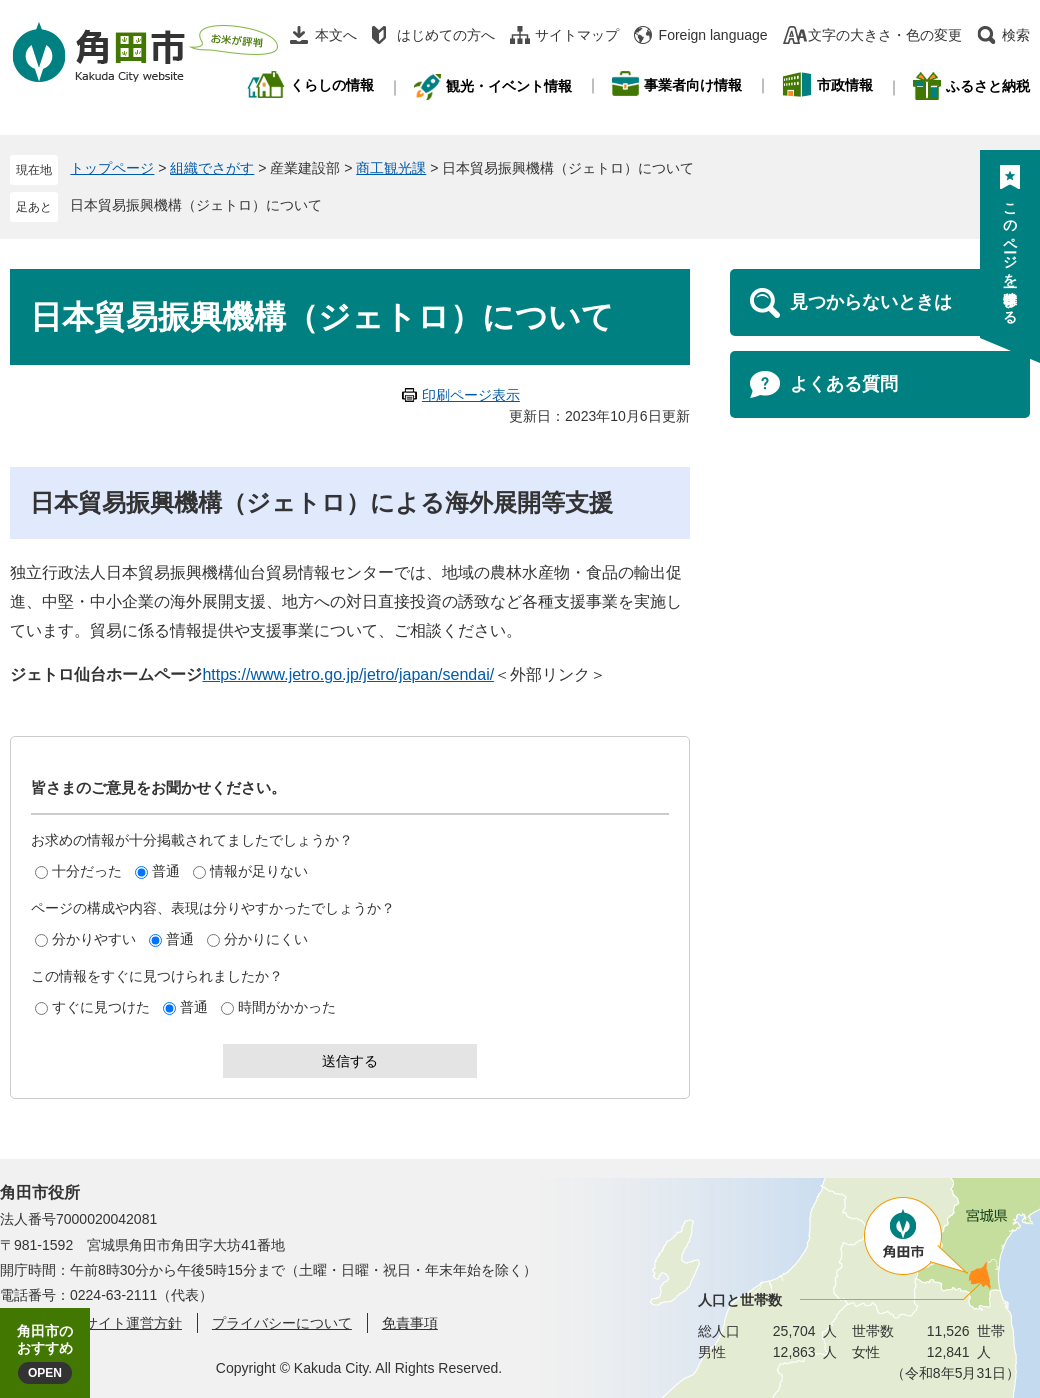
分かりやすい (94, 939)
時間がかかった (287, 1007)
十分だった (87, 871)
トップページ (112, 168)
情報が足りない (259, 871)
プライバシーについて (282, 1323)
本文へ (336, 35)
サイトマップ (577, 35)
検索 (1016, 35)
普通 (166, 871)
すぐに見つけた (101, 1007)
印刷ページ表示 (471, 395)
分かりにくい (266, 939)
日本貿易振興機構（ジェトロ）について (196, 205)
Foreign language (713, 35)
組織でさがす (212, 168)
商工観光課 (391, 168)
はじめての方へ (446, 35)
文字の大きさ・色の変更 (885, 35)
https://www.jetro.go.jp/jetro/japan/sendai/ (348, 674)
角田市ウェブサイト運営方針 (91, 1323)
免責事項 (410, 1323)
